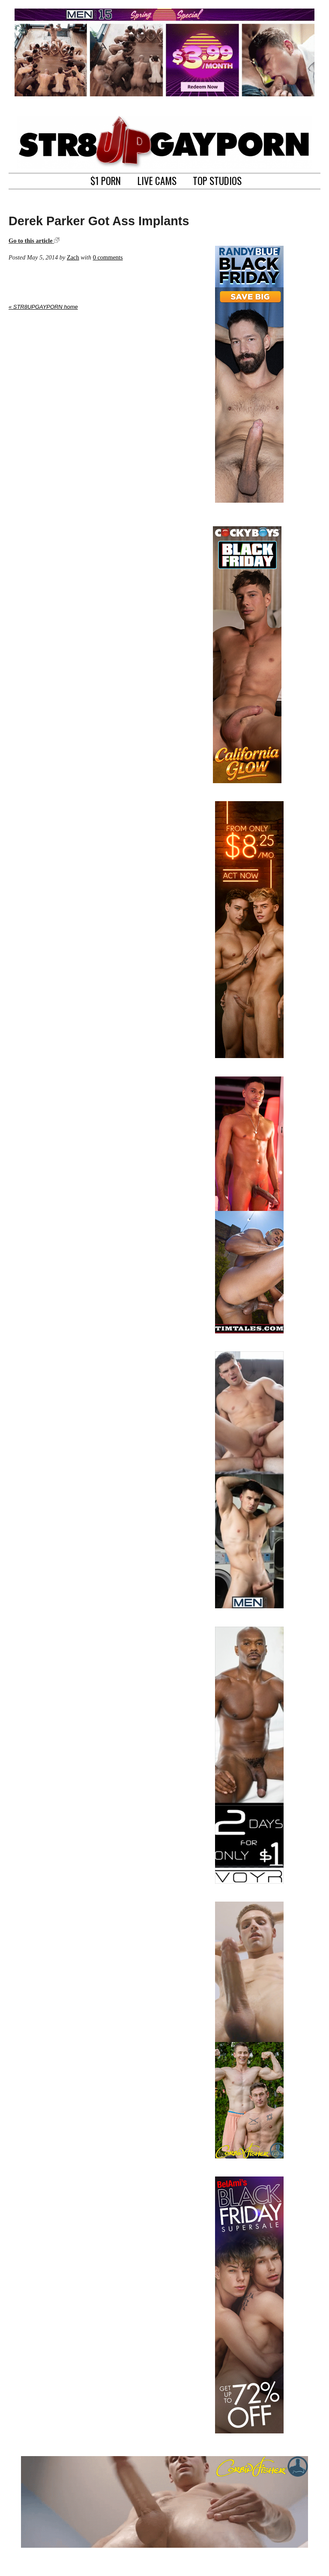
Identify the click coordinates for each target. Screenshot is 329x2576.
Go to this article (34, 240)
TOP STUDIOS (217, 180)
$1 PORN (105, 180)
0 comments (108, 257)
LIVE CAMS (157, 180)
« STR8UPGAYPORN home (43, 307)
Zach (73, 257)
